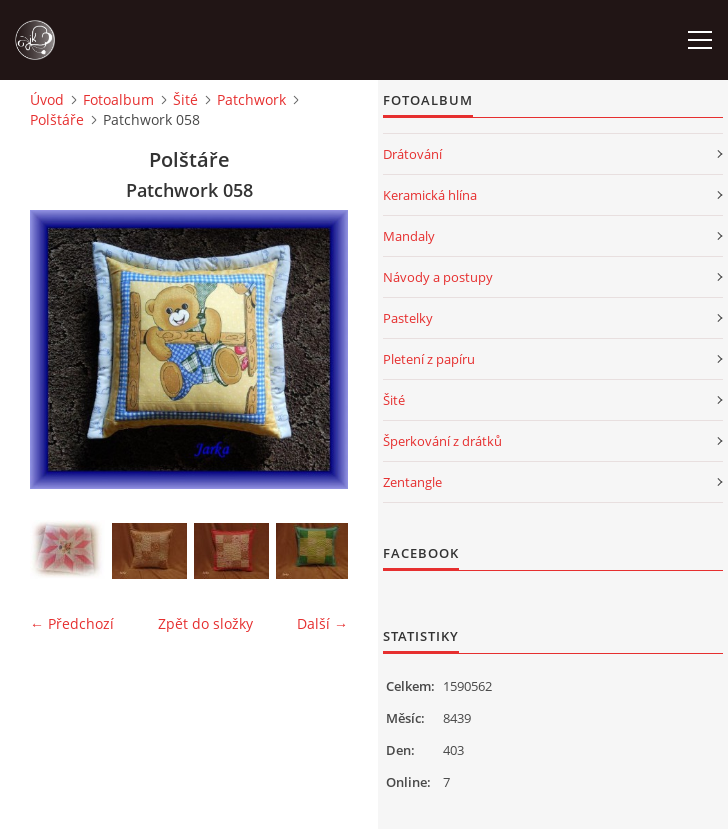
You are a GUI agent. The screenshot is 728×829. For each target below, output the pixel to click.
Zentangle (412, 482)
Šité (185, 99)
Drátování (412, 154)
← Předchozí (72, 623)
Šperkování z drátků (442, 441)
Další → (322, 623)
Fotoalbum (118, 99)
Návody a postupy (438, 277)
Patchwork (251, 99)
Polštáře (57, 119)
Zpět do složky (205, 623)
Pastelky (408, 318)
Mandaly (409, 236)
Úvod (47, 99)
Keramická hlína (430, 195)
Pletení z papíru (429, 359)
